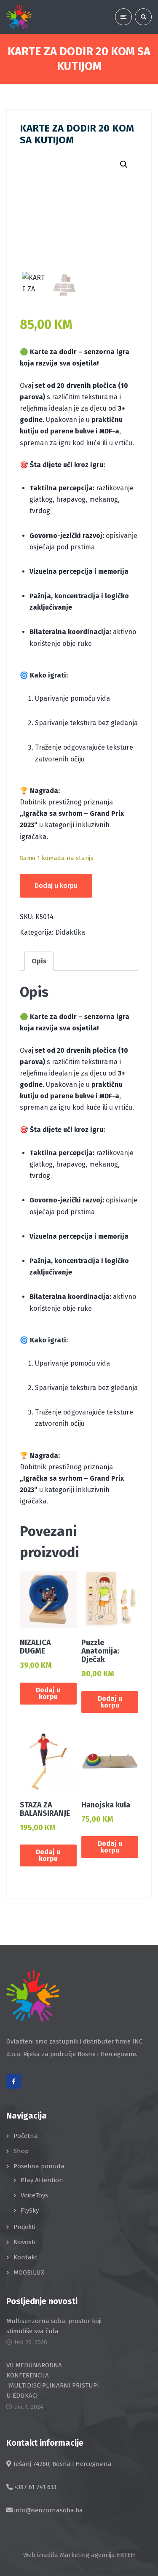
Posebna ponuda (38, 2166)
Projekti (24, 2227)
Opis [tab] (39, 961)
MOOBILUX (28, 2272)
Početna (25, 2136)
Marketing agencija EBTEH (97, 2555)
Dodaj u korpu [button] (48, 1693)
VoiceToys (34, 2195)
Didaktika (70, 932)
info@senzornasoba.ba (48, 2510)
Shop (21, 2151)
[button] (123, 164)
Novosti (24, 2242)
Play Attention (42, 2180)
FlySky (30, 2210)
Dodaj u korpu (56, 886)
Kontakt (25, 2257)
